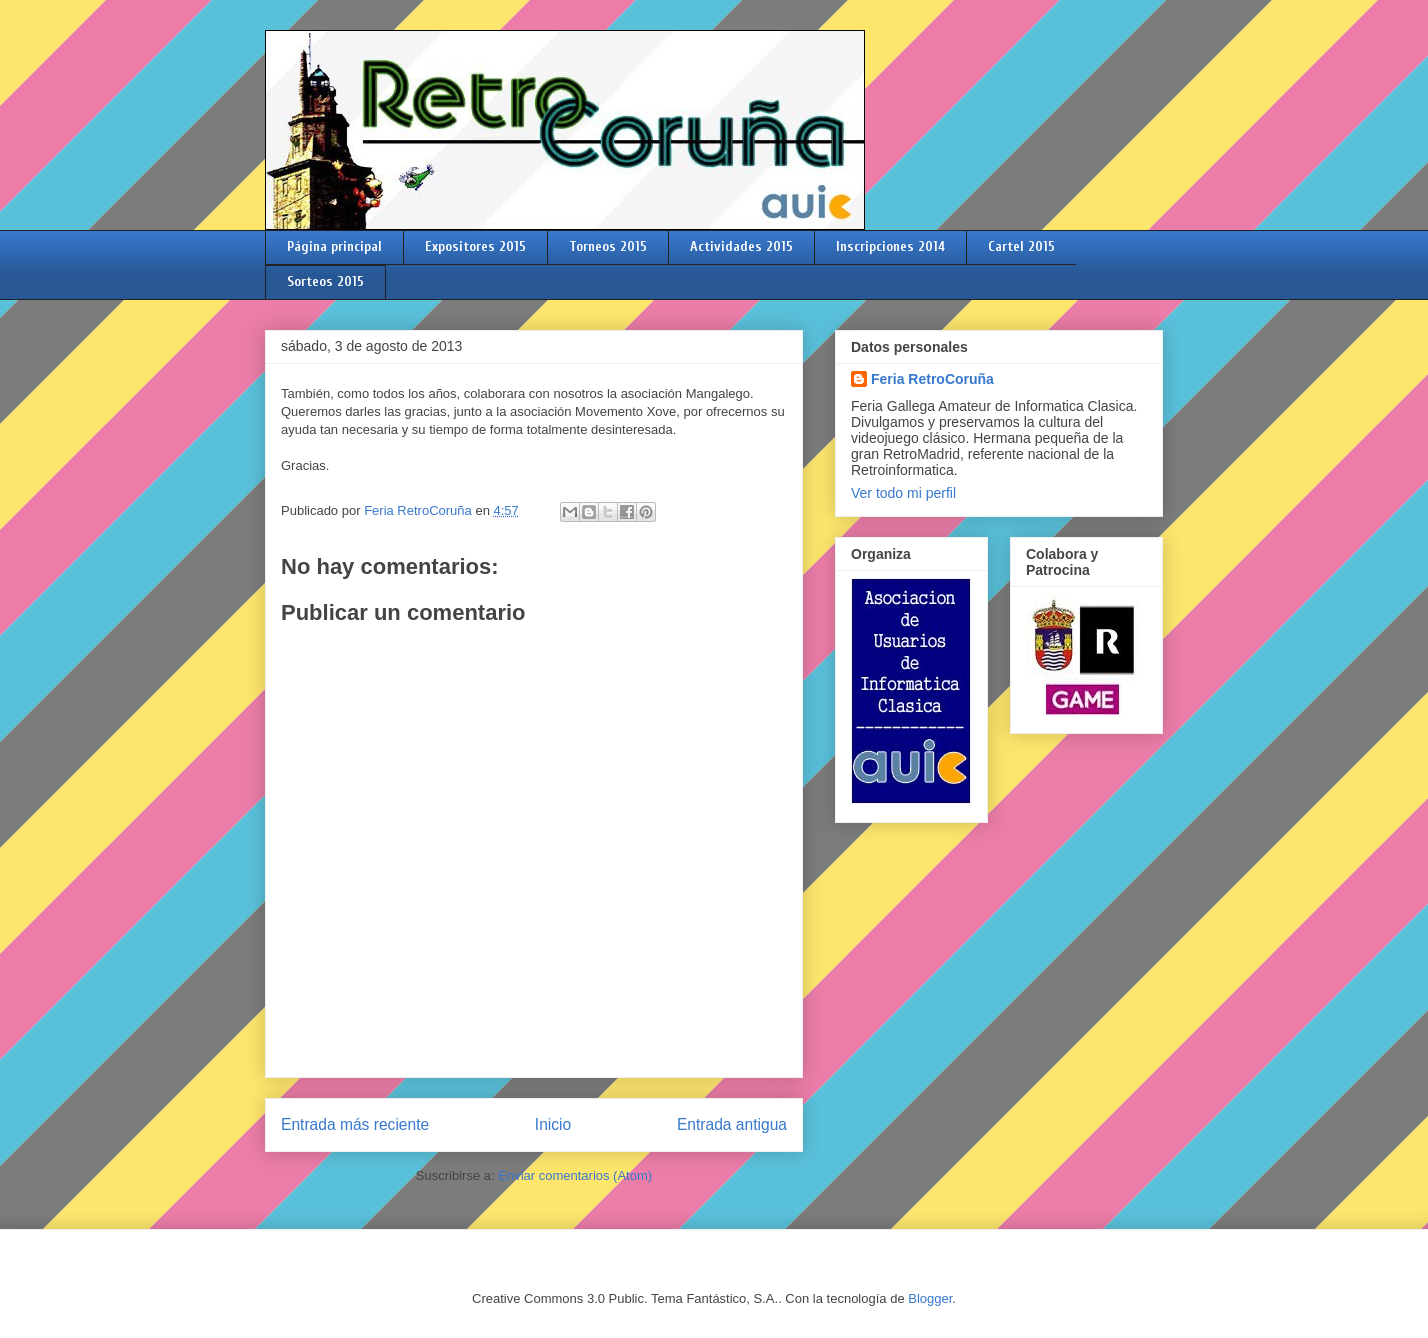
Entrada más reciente (355, 1124)
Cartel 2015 (1021, 246)
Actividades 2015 (741, 246)
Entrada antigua (732, 1124)
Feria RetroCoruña (932, 379)
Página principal (334, 246)
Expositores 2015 (475, 246)
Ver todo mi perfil (903, 493)
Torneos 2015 (608, 246)
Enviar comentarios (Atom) (575, 1175)
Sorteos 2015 (325, 281)
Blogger (930, 1298)
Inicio (553, 1124)
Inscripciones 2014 (890, 246)
